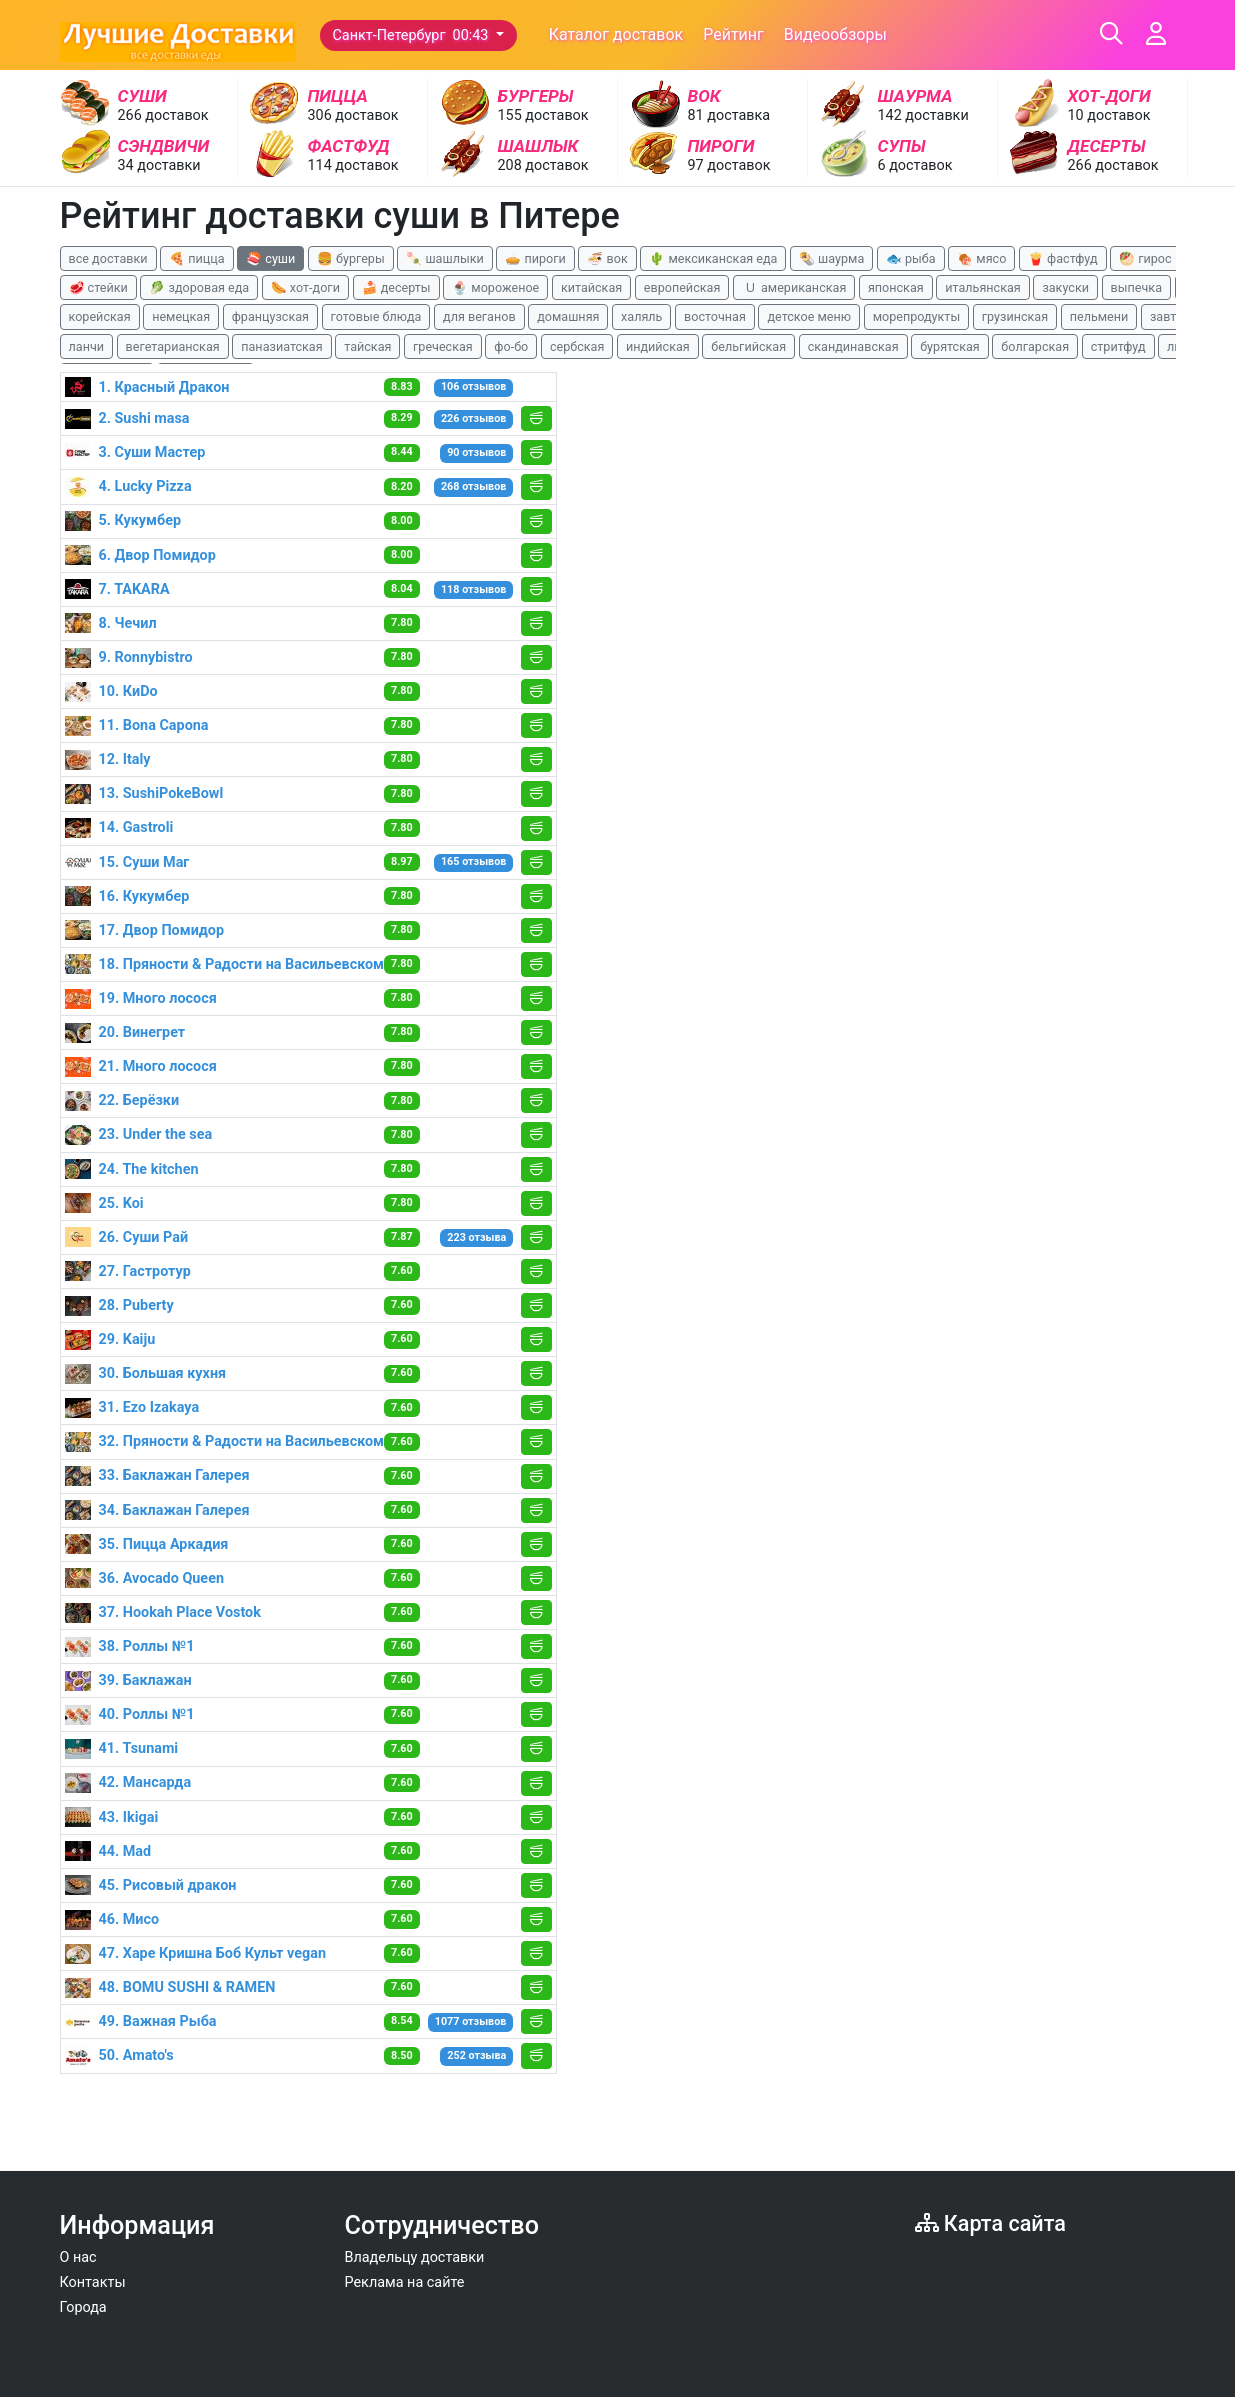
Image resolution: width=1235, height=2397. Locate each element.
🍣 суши (270, 258)
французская (270, 316)
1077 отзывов (471, 2021)
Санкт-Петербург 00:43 (413, 35)
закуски (1065, 287)
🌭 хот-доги (305, 287)
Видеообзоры (835, 34)
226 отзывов (473, 418)
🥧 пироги (535, 258)
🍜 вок (607, 258)
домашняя (568, 316)
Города (83, 2307)
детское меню (809, 316)
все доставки (108, 258)
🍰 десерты (396, 287)
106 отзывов (473, 386)
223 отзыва (476, 1237)
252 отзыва (476, 2055)
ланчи (87, 346)
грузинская (1015, 316)
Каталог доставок (616, 34)
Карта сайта (990, 2223)
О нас (78, 2257)
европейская (682, 287)
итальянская (983, 287)
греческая (443, 346)
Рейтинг (733, 34)
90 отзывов (476, 452)
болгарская (1035, 346)
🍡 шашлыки (445, 258)
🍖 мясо (981, 258)
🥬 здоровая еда (199, 287)
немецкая (181, 316)
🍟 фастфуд (1063, 258)
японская (896, 287)
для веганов (479, 316)
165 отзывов (473, 861)
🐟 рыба (911, 258)
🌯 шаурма (831, 258)
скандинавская (853, 346)
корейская (100, 316)
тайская (367, 346)
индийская (658, 346)
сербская (577, 346)
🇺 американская (794, 287)
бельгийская (748, 346)
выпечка (1136, 287)
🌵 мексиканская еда (713, 258)
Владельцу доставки (415, 2257)
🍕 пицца (196, 258)
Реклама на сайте (405, 2282)
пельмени (1099, 316)
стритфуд (1118, 346)
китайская (591, 287)
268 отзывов (473, 486)
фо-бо (511, 346)
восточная (715, 316)
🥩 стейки (98, 287)
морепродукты (917, 316)
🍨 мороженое (495, 287)
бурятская (950, 346)
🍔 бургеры (351, 258)
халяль (641, 316)
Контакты (93, 2282)
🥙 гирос (1145, 258)
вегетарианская (173, 346)
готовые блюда (376, 316)
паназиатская (281, 346)
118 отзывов (473, 589)
